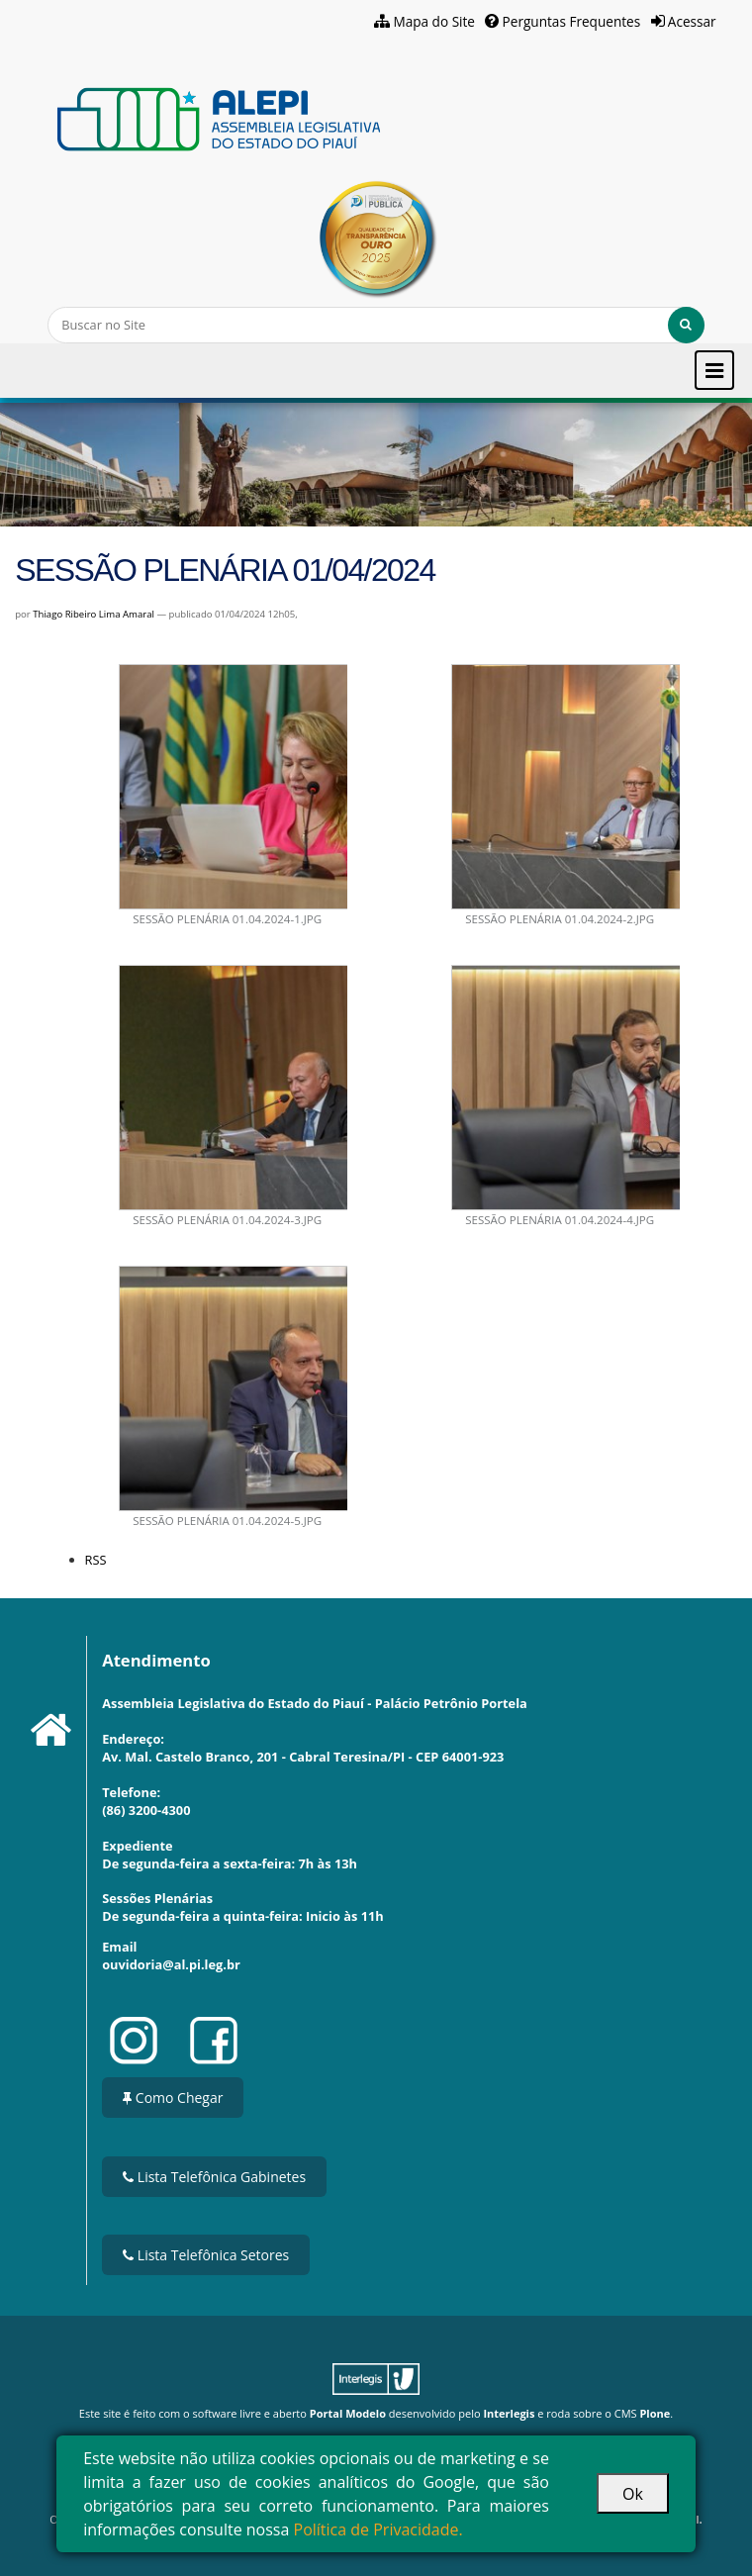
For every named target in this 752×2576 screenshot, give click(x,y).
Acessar (692, 21)
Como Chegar (173, 2097)
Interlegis (508, 2413)
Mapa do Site (434, 21)
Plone (654, 2413)
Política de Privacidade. (378, 2529)
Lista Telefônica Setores (206, 2254)
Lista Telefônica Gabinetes (214, 2176)
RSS (96, 1560)
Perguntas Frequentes (572, 21)
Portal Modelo (348, 2413)
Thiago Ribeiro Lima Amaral (93, 614)
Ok (632, 2494)
